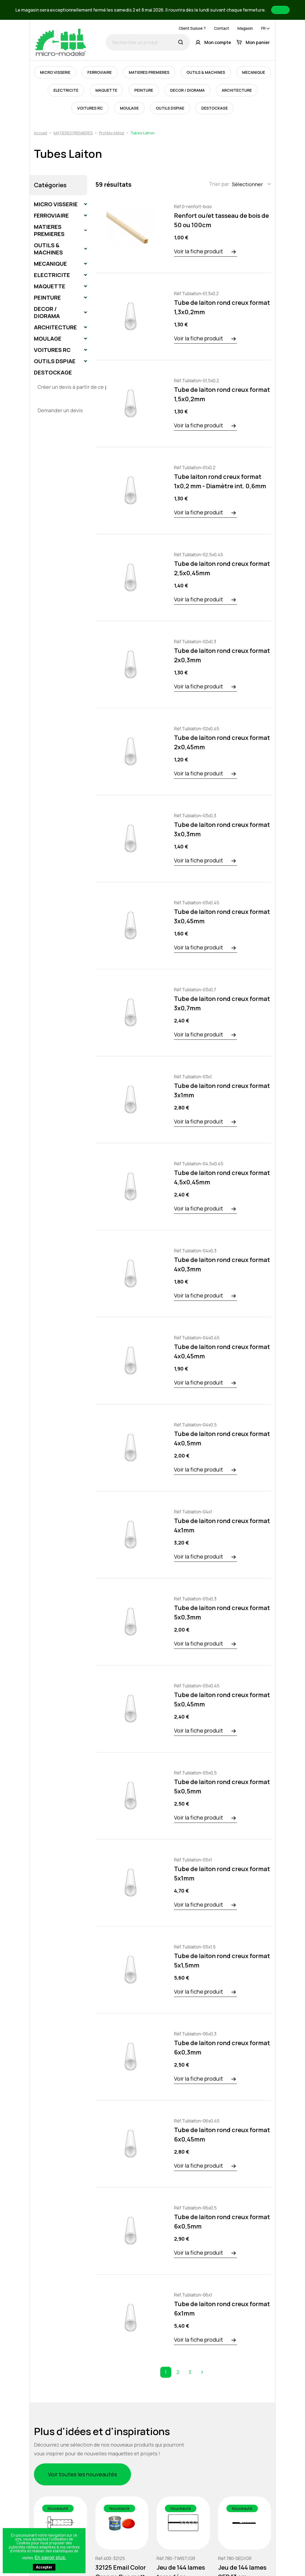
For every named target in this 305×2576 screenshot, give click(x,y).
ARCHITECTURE (237, 90)
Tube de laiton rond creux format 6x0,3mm (222, 2047)
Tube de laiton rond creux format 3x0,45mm (222, 916)
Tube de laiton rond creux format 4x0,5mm (222, 1438)
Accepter (44, 2567)
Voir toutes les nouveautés (82, 2474)
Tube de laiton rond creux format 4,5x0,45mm (222, 1177)
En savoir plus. (50, 2557)
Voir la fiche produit (198, 251)
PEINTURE (143, 90)
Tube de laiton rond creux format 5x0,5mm (222, 1786)
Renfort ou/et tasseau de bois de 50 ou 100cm (221, 220)
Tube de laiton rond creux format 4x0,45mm (222, 1351)
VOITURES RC (90, 108)
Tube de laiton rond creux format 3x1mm (222, 1090)
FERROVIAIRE (99, 72)
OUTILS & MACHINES (205, 72)
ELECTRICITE (65, 90)
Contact (221, 28)
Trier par (219, 184)
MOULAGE (129, 108)
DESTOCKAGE (214, 108)
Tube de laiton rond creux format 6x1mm (222, 2308)
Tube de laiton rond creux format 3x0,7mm (222, 1003)
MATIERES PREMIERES (149, 72)
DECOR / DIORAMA (187, 90)
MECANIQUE (253, 72)
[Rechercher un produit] (148, 42)
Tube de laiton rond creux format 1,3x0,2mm (222, 307)
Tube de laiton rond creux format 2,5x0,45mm (222, 568)
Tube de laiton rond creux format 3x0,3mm (222, 829)
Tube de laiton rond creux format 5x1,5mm (222, 1960)
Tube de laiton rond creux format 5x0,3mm (222, 1612)
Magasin (245, 28)
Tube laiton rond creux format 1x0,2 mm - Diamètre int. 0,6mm (220, 481)
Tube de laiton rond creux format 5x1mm (222, 1873)
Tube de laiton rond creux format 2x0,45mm (222, 742)
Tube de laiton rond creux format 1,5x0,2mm (222, 394)
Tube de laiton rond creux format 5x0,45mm (222, 1699)
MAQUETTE (106, 90)
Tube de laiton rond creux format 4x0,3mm (222, 1264)
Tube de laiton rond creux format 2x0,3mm (222, 655)
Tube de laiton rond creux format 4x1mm (222, 1525)
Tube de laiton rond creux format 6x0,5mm (222, 2221)
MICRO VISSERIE (55, 72)
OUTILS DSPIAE (170, 108)
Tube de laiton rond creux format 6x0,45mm (222, 2134)
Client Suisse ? (192, 28)
